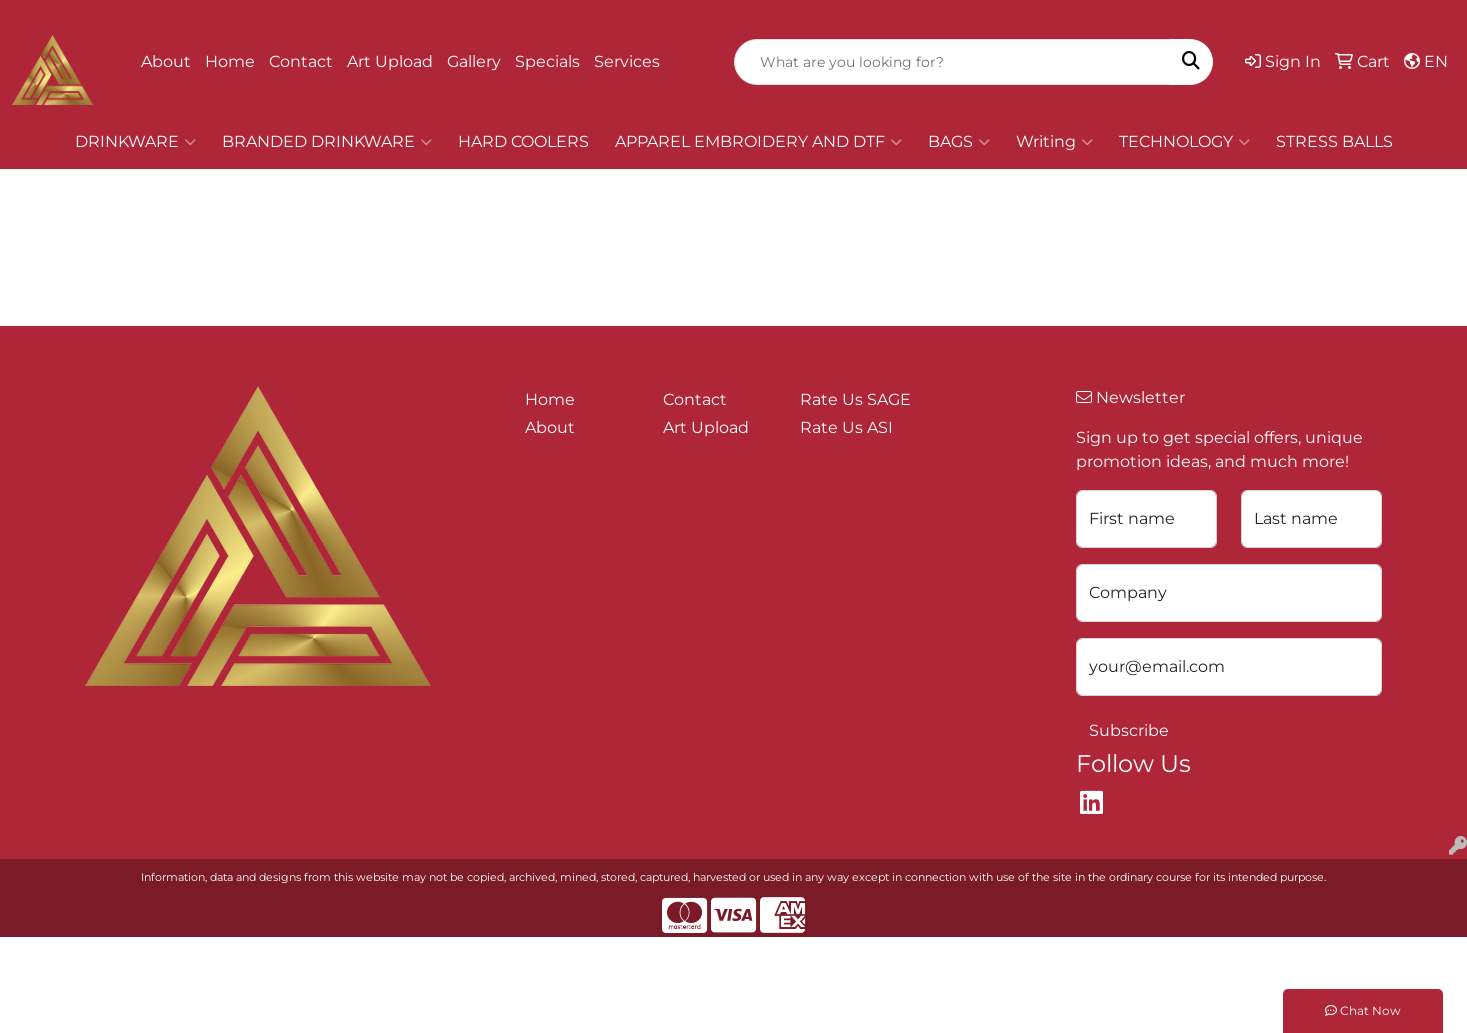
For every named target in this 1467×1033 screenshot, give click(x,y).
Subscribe (1129, 730)
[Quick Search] (952, 62)
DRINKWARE (135, 142)
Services (627, 61)
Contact (301, 61)
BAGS (959, 142)
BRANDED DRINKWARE (327, 142)
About (166, 61)
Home (230, 61)
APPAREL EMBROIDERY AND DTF (758, 142)
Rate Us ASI (846, 427)
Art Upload (390, 61)
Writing (1054, 142)
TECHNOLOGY (1184, 142)
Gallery (474, 61)
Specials (547, 61)
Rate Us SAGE (855, 399)
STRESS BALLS (1334, 141)
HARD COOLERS (523, 141)
